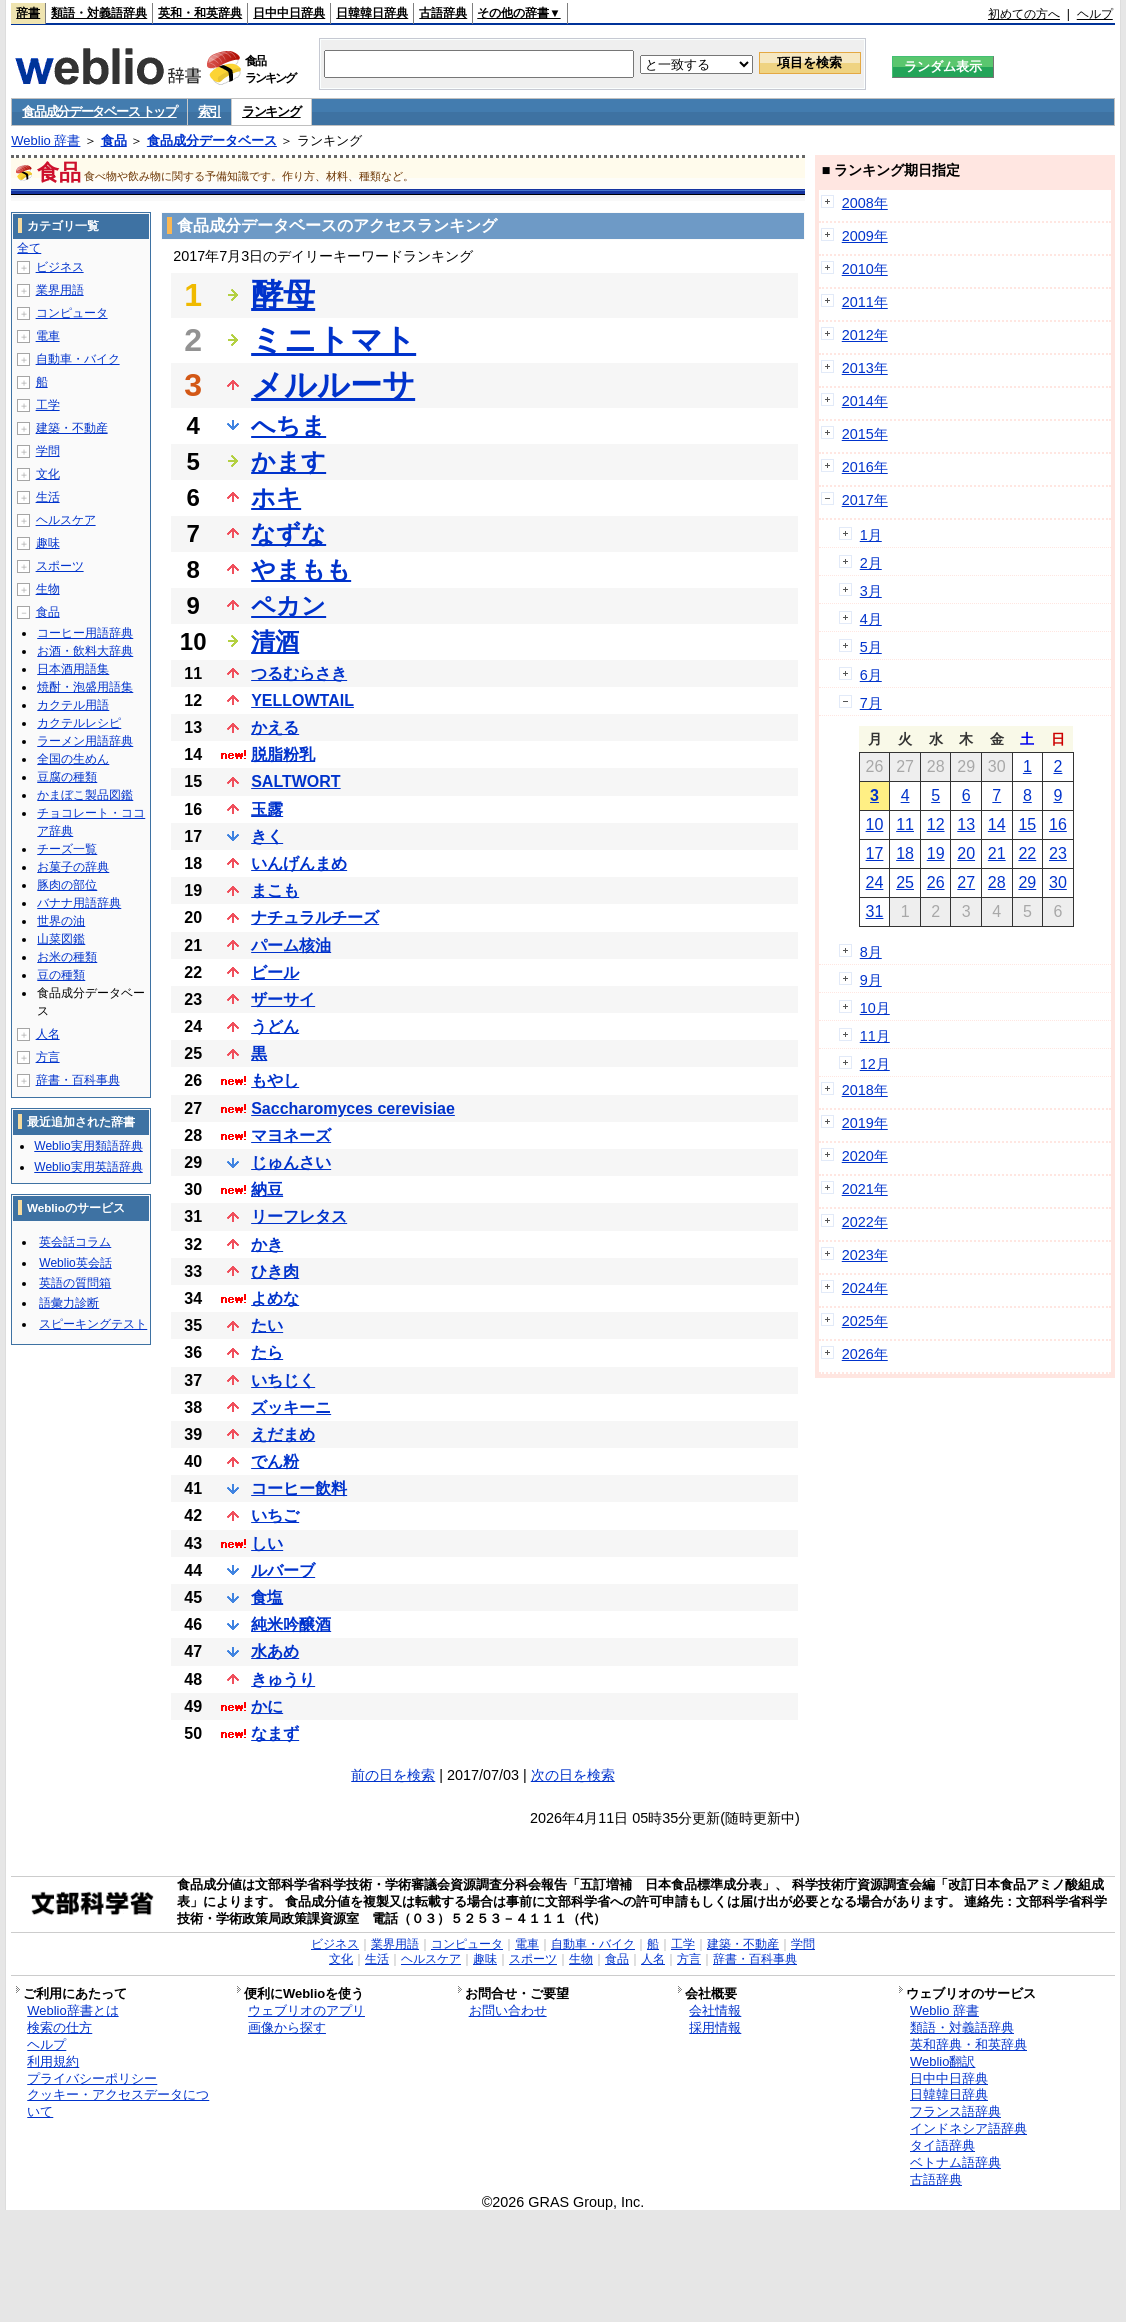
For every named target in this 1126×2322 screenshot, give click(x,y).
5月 (871, 647)
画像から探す (287, 2027)
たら (267, 1352)
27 (966, 882)
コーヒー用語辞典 (85, 633)
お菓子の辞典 (73, 867)
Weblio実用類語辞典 (88, 1146)
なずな (288, 533)
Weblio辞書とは (72, 2010)
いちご (275, 1515)
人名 (48, 1034)
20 (966, 853)
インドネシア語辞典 (968, 2128)
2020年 (865, 1156)
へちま (288, 425)
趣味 (48, 543)
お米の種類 (67, 957)
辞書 (28, 13)
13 (966, 824)
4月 (871, 619)
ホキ (276, 497)
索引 (209, 111)
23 (1058, 853)
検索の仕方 (59, 2027)
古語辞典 (443, 13)
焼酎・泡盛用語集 (85, 687)
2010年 (865, 269)
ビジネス (60, 267)
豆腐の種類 (67, 777)
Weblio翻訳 (942, 2061)
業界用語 (60, 290)
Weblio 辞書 (45, 140)
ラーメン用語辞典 (85, 741)
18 (905, 853)
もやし (275, 1080)
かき (267, 1244)
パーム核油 (291, 945)
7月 (871, 703)
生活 (48, 497)
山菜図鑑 (61, 939)
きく (267, 836)
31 (875, 911)
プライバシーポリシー (92, 2078)
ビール (275, 972)
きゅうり (283, 1679)
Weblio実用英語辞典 (88, 1167)
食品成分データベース (212, 140)
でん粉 (275, 1461)
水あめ (275, 1651)
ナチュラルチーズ (315, 917)
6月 (871, 675)
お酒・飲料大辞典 (85, 651)
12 (936, 824)
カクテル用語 (73, 705)
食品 (114, 140)
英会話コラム (75, 1242)
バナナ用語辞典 (79, 903)
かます (288, 461)
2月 (871, 563)
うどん (275, 1026)
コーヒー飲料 (299, 1488)
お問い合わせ (508, 2010)
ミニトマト (333, 340)
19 (936, 853)
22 (1027, 853)
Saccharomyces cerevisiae (353, 1108)
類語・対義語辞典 (99, 13)
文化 (48, 474)
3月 (871, 591)
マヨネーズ (291, 1135)
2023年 (865, 1255)
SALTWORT (295, 781)
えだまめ (283, 1434)
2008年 (865, 203)
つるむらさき (299, 673)
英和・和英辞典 (200, 13)
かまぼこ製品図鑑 (85, 795)
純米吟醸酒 (291, 1624)
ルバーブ (283, 1570)
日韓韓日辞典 (372, 13)
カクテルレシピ (79, 723)
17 (875, 853)
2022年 (865, 1222)
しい (267, 1543)
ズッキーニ (291, 1407)
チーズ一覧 (67, 849)
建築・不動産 (72, 428)
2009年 (865, 236)
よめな (275, 1298)
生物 (48, 589)
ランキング (271, 111)
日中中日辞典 (289, 13)
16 (1058, 824)
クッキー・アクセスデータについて (118, 2103)
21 (997, 853)
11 (905, 824)
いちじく (283, 1380)
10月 (875, 1008)
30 (1058, 882)
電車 (48, 336)
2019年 (865, 1123)
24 (875, 882)
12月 (875, 1064)
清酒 (275, 641)
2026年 (865, 1354)
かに (267, 1706)
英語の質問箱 (75, 1283)
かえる (275, 727)
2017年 (865, 500)
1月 (871, 535)
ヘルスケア (66, 520)
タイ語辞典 (942, 2145)
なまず (275, 1733)
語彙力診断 (69, 1303)
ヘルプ (1095, 14)
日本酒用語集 (73, 669)
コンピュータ (72, 313)
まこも (275, 890)
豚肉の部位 (67, 885)
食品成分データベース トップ (99, 111)
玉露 (267, 809)
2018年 (865, 1090)
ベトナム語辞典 (955, 2162)
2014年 (865, 401)
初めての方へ (1024, 14)
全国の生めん (73, 759)
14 (997, 824)
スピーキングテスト (93, 1324)
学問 (48, 451)
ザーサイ (283, 999)
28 (997, 882)
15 (1027, 824)
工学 (48, 405)
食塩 (267, 1597)
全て (29, 248)
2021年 (865, 1189)
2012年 (865, 335)
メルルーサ (333, 385)
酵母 (283, 295)
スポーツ (60, 566)
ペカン (288, 605)
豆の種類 (61, 975)
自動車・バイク (78, 359)
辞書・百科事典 (78, 1080)
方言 (48, 1057)
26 (936, 882)
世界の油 (61, 921)
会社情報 (715, 2010)
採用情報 (715, 2027)
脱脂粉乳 (283, 754)
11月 (875, 1036)
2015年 (865, 434)
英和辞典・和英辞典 (968, 2044)
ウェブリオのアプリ (306, 2010)
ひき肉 (275, 1271)
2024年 (865, 1288)
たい (267, 1325)
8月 (871, 952)
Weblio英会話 (75, 1263)
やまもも (301, 569)
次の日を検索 (573, 1775)
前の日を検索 (393, 1775)
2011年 (865, 302)
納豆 (267, 1189)
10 (875, 824)
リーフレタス (299, 1216)
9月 (871, 980)
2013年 (865, 368)
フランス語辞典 (955, 2111)
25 (905, 882)
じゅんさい (291, 1162)
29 (1027, 882)
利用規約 (53, 2061)
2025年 (865, 1321)
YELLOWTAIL (302, 700)
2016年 (865, 467)
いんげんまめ (299, 863)
